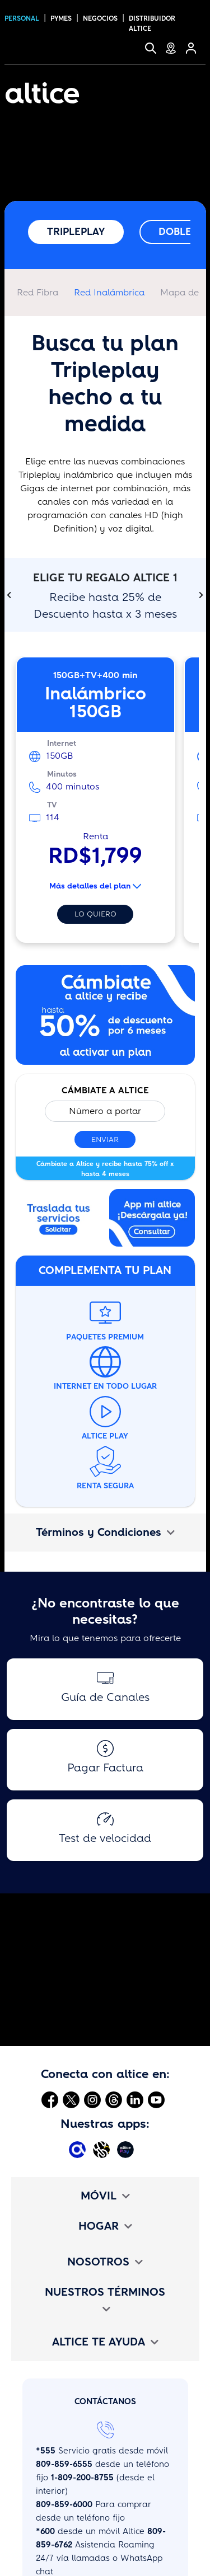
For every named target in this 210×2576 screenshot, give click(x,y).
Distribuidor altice (152, 23)
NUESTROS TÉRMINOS (105, 2299)
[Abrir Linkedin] (135, 2099)
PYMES (61, 18)
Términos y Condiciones (105, 1532)
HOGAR (105, 2226)
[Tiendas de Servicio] (175, 48)
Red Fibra (37, 292)
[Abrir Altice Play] (127, 2149)
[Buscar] (155, 48)
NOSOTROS (105, 2261)
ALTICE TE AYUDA (105, 2341)
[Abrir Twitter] (71, 2099)
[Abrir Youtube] (156, 2099)
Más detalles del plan (95, 886)
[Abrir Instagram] (92, 2099)
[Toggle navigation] (190, 93)
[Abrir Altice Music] (103, 2149)
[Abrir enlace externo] (58, 1221)
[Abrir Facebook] (49, 2099)
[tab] (105, 1532)
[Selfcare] (195, 48)
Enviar (105, 1139)
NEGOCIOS (100, 18)
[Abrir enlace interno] (105, 1018)
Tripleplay (76, 231)
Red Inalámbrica (109, 292)
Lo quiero (95, 914)
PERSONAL (21, 18)
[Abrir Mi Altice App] (78, 2149)
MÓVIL (105, 2195)
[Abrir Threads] (113, 2099)
